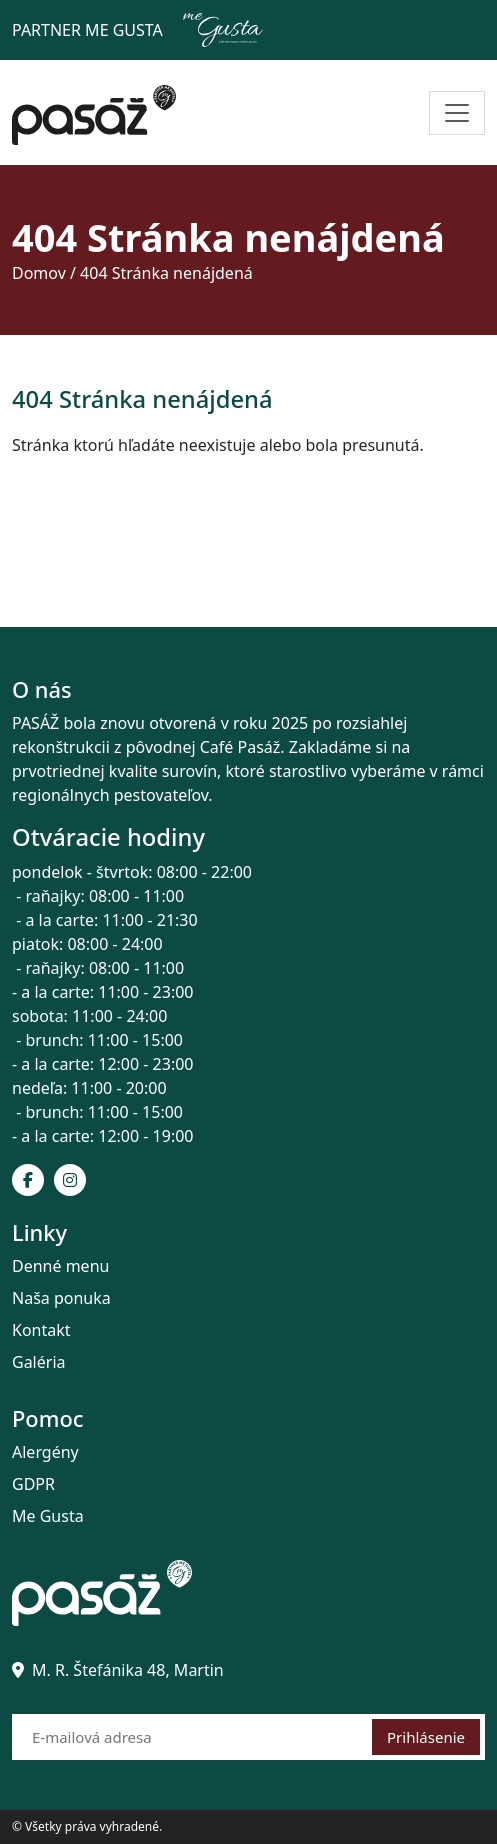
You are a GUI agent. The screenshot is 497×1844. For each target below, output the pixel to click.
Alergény (45, 1452)
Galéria (39, 1362)
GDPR (33, 1484)
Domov (39, 273)
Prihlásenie (426, 1737)
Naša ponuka (61, 1298)
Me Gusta (48, 1516)
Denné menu (60, 1266)
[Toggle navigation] (457, 113)
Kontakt (41, 1330)
